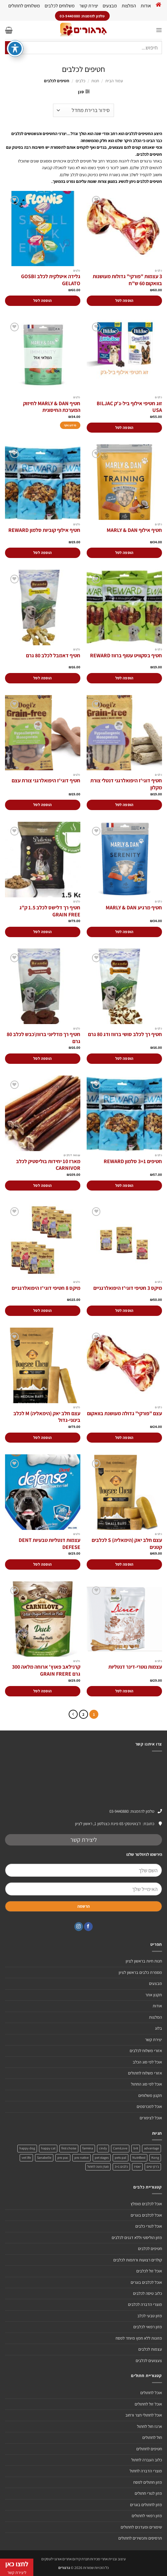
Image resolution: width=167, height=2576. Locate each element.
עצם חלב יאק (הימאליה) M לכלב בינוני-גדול (46, 1417)
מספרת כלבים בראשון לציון (140, 1972)
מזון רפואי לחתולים (147, 2515)
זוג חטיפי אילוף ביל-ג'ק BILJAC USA (129, 407)
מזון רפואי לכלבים (147, 2327)
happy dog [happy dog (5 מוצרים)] (27, 2148)
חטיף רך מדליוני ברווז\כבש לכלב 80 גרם (43, 1038)
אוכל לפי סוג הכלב (147, 2062)
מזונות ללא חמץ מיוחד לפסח (139, 2338)
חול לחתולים (152, 2437)
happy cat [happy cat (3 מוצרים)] (48, 2148)
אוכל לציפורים (151, 2118)
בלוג (158, 2028)
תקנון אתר (153, 1995)
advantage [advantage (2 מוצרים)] (151, 2148)
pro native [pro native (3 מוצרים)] (81, 2157)
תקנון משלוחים (150, 2095)
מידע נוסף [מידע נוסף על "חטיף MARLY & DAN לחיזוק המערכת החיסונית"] (70, 425)
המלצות (129, 5)
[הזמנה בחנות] (83, 110)
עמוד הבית (114, 81)
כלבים (80, 81)
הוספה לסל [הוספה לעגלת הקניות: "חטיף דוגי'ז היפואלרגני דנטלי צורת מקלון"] (124, 804)
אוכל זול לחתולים (148, 2404)
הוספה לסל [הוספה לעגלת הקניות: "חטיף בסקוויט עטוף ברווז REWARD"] (124, 677)
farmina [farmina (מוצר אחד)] (87, 2148)
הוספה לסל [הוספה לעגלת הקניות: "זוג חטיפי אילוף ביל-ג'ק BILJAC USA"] (124, 427)
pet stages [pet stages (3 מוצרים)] (102, 2157)
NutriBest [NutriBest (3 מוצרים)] (138, 2157)
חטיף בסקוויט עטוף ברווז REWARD (126, 655)
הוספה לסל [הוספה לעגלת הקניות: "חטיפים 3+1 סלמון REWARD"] (124, 1185)
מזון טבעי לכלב (149, 2316)
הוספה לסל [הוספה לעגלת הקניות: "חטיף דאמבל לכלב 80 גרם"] (42, 677)
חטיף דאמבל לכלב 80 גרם (53, 655)
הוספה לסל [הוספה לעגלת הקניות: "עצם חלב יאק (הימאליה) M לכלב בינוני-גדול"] (42, 1437)
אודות (146, 5)
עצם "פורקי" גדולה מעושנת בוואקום (124, 1413)
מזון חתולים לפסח (147, 2482)
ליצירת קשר (83, 1839)
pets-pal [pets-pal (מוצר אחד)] (120, 2157)
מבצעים (110, 5)
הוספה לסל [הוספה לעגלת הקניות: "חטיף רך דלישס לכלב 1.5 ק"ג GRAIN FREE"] (42, 931)
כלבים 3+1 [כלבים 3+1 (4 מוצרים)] (121, 2166)
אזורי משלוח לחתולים (145, 2073)
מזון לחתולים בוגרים (146, 2504)
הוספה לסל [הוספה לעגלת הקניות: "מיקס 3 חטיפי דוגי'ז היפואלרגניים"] (124, 1310)
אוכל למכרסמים (149, 2106)
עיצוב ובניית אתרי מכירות (108, 2558)
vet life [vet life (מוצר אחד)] (26, 2157)
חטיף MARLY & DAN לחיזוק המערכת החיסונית (51, 407)
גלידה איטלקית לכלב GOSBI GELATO (50, 280)
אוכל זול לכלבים (149, 2271)
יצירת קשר (88, 5)
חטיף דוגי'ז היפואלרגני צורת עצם (46, 780)
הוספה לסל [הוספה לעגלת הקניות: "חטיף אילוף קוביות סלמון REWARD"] (42, 552)
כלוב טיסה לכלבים (147, 2293)
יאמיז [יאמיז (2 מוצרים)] (137, 2166)
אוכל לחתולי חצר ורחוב (143, 2415)
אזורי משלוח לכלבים (146, 2050)
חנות (95, 81)
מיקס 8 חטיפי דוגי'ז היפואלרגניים (46, 1288)
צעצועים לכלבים (149, 2360)
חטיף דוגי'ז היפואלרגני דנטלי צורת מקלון (126, 784)
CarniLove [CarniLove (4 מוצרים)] (120, 2148)
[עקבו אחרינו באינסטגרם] (78, 1926)
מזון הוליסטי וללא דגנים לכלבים (137, 2237)
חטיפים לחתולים (149, 2449)
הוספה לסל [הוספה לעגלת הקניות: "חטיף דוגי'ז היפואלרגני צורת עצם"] (42, 804)
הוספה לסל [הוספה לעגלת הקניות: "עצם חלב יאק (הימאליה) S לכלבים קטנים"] (124, 1564)
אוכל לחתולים (151, 2392)
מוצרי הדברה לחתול (146, 2471)
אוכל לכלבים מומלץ (146, 2204)
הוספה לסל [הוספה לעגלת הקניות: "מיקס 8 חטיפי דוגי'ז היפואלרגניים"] (42, 1310)
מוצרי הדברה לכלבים (145, 2304)
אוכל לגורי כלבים (148, 2226)
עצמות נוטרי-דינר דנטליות (135, 1667)
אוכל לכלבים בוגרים (146, 2215)
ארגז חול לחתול (149, 2426)
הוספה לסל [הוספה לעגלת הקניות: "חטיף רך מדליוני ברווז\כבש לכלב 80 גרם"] (42, 1058)
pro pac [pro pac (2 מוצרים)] (62, 2157)
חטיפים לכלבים (150, 2248)
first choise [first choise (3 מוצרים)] (68, 2148)
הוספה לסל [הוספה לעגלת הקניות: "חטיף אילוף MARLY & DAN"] (124, 552)
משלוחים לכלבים (60, 5)
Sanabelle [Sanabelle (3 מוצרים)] (44, 2157)
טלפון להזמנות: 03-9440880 (131, 1811)
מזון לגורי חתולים (148, 2493)
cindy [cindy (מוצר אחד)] (103, 2148)
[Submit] (11, 47)
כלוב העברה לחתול (146, 2460)
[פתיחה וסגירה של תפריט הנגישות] (15, 35)
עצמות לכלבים (150, 2349)
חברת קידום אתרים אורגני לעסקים (65, 2558)
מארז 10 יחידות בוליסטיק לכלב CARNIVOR (48, 1165)
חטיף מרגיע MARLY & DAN (134, 907)
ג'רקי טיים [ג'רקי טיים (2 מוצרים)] (153, 2166)
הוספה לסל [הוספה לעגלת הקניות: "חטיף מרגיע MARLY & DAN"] (124, 931)
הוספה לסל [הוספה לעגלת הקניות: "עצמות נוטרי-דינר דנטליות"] (124, 1690)
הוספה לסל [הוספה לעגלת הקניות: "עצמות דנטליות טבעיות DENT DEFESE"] (42, 1564)
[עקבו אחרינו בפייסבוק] (88, 1926)
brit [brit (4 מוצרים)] (135, 2148)
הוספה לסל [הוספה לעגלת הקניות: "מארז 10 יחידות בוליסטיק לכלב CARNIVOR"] (42, 1185)
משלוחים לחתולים (24, 5)
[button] (159, 30)
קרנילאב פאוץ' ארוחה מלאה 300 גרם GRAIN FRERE (46, 1670)
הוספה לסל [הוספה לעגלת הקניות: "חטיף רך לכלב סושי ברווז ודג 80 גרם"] (124, 1058)
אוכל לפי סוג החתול (146, 2084)
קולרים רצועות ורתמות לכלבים (137, 2260)
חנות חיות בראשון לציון (144, 1961)
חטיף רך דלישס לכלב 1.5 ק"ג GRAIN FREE (49, 911)
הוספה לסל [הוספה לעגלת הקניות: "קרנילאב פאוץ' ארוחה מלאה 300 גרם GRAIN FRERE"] (42, 1690)
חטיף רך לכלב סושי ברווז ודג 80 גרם (125, 1034)
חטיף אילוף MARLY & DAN (134, 530)
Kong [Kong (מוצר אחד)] (155, 2157)
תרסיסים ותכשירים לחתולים (140, 2538)
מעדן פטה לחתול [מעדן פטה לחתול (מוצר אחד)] (98, 2166)
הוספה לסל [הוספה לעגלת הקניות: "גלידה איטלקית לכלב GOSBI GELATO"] (42, 300)
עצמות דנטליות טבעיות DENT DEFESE (49, 1544)
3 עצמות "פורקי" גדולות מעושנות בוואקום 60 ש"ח (127, 280)
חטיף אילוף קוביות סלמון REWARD (44, 530)
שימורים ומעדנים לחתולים (141, 2527)
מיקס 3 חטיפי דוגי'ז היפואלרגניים (127, 1288)
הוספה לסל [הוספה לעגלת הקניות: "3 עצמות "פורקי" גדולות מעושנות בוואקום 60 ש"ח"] (124, 300)
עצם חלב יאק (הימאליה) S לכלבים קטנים (127, 1544)
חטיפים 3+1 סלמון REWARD (133, 1161)
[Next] (73, 1714)
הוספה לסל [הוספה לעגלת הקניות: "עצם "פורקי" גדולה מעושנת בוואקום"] (124, 1437)
